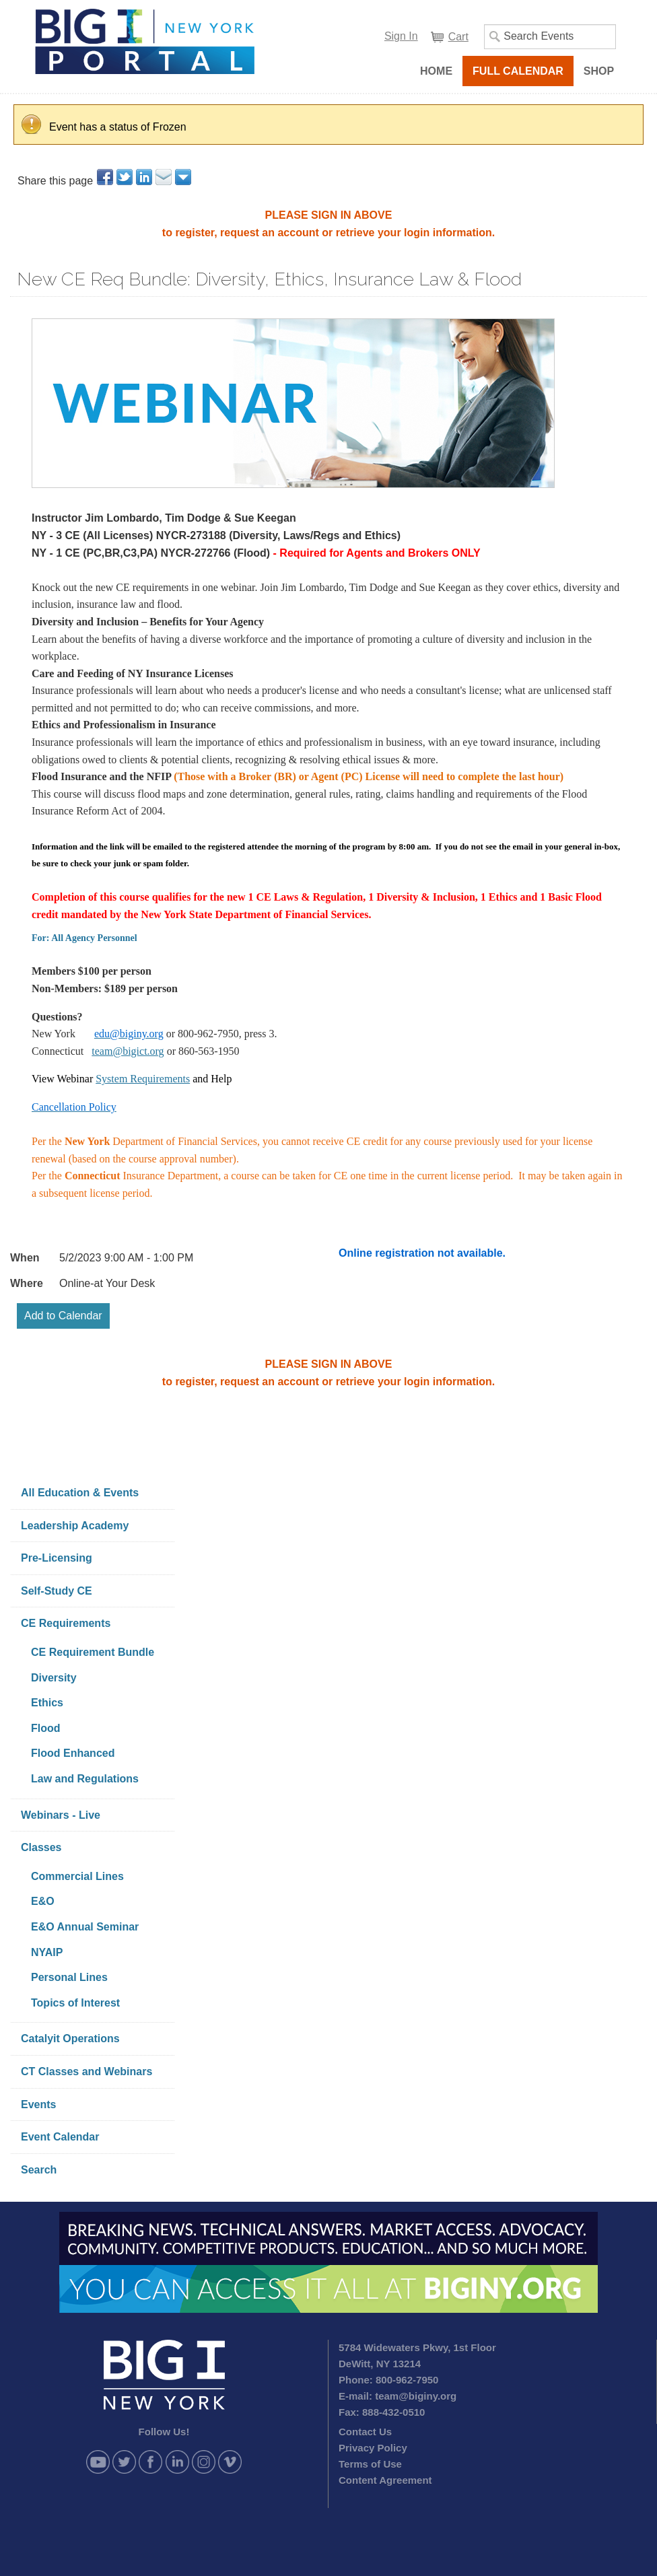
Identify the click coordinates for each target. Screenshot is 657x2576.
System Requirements (143, 1078)
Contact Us (365, 2431)
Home (436, 71)
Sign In (401, 36)
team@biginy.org (415, 2396)
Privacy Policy (373, 2447)
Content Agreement (385, 2480)
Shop (599, 71)
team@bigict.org (128, 1051)
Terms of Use (370, 2464)
